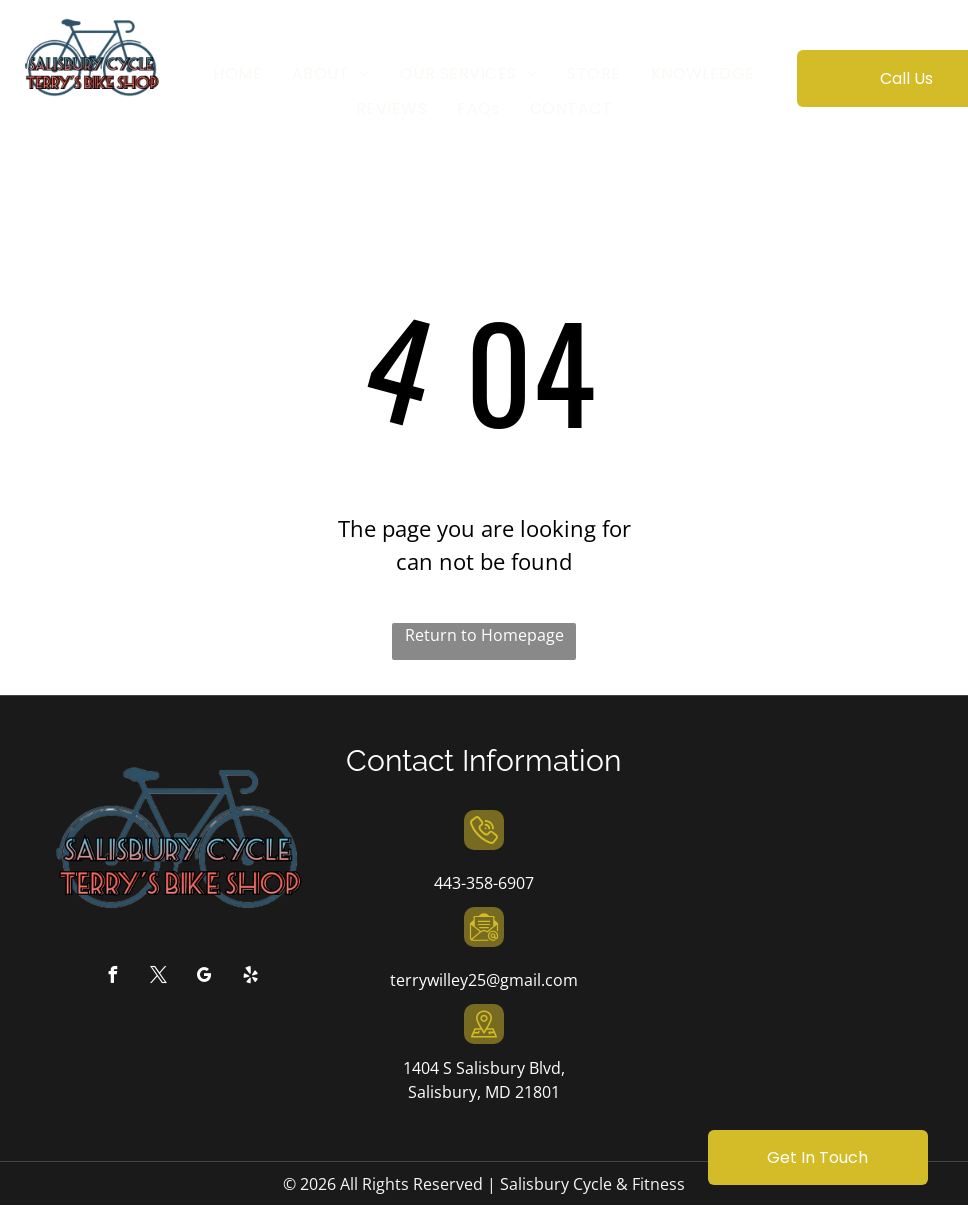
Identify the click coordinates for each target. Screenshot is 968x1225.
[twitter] (158, 977)
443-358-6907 (484, 883)
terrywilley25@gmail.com (484, 980)
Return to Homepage (484, 635)
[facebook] (112, 977)
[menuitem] (237, 74)
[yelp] (250, 977)
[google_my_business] (204, 977)
